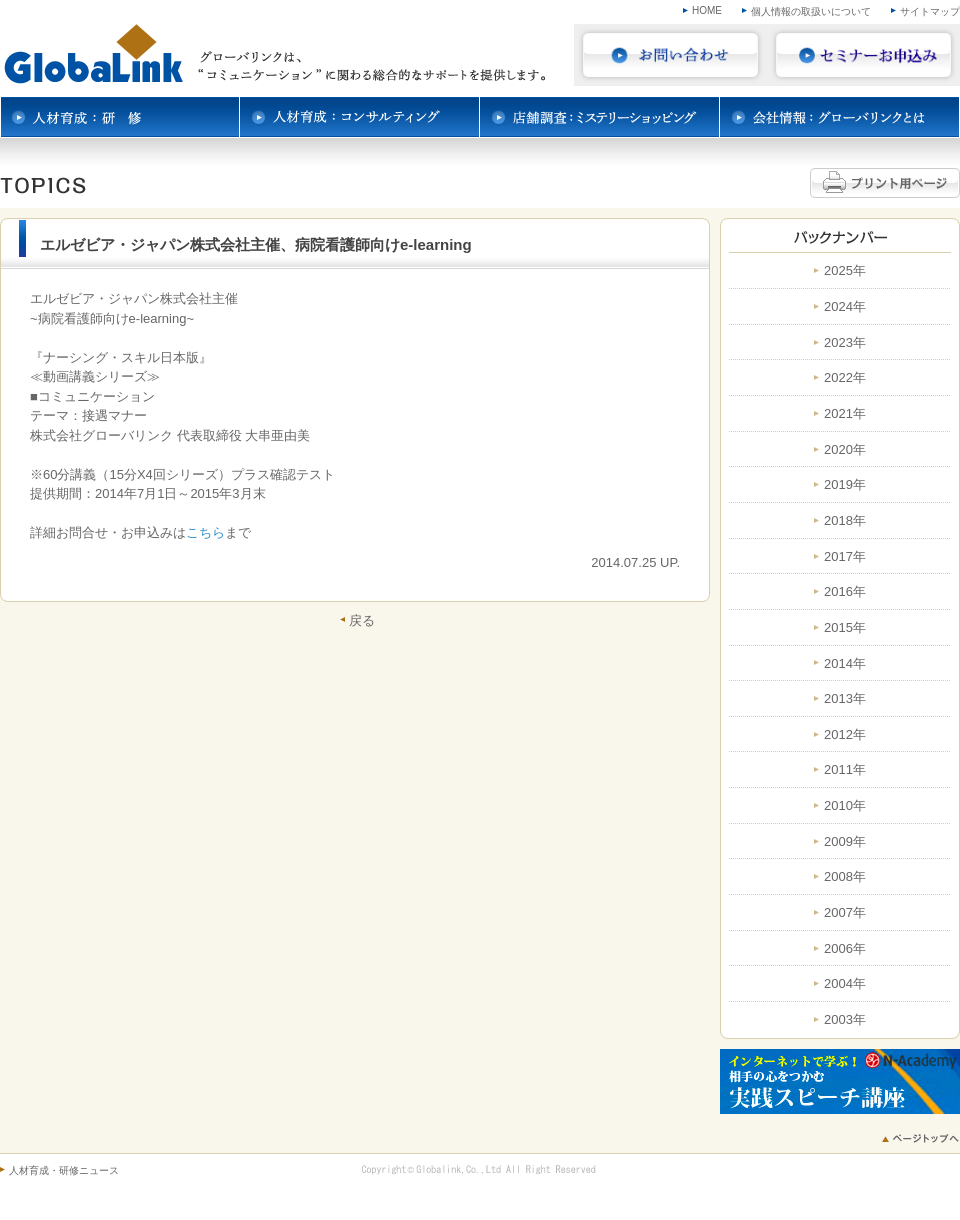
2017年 (845, 557)
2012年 (845, 735)
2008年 (845, 877)
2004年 (845, 984)
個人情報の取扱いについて (811, 11)
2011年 (845, 770)
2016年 (845, 592)
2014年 (845, 664)
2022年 (845, 378)
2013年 (845, 699)
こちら (205, 532)
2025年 (845, 271)
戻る (362, 620)
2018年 (845, 521)
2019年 (845, 485)
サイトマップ (930, 11)
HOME (707, 10)
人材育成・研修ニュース (64, 1170)
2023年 (845, 343)
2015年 (845, 628)
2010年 (845, 806)
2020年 (845, 450)
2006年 (845, 949)
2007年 (845, 913)
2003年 (845, 1020)
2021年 (845, 414)
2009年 (845, 842)
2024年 (845, 307)
